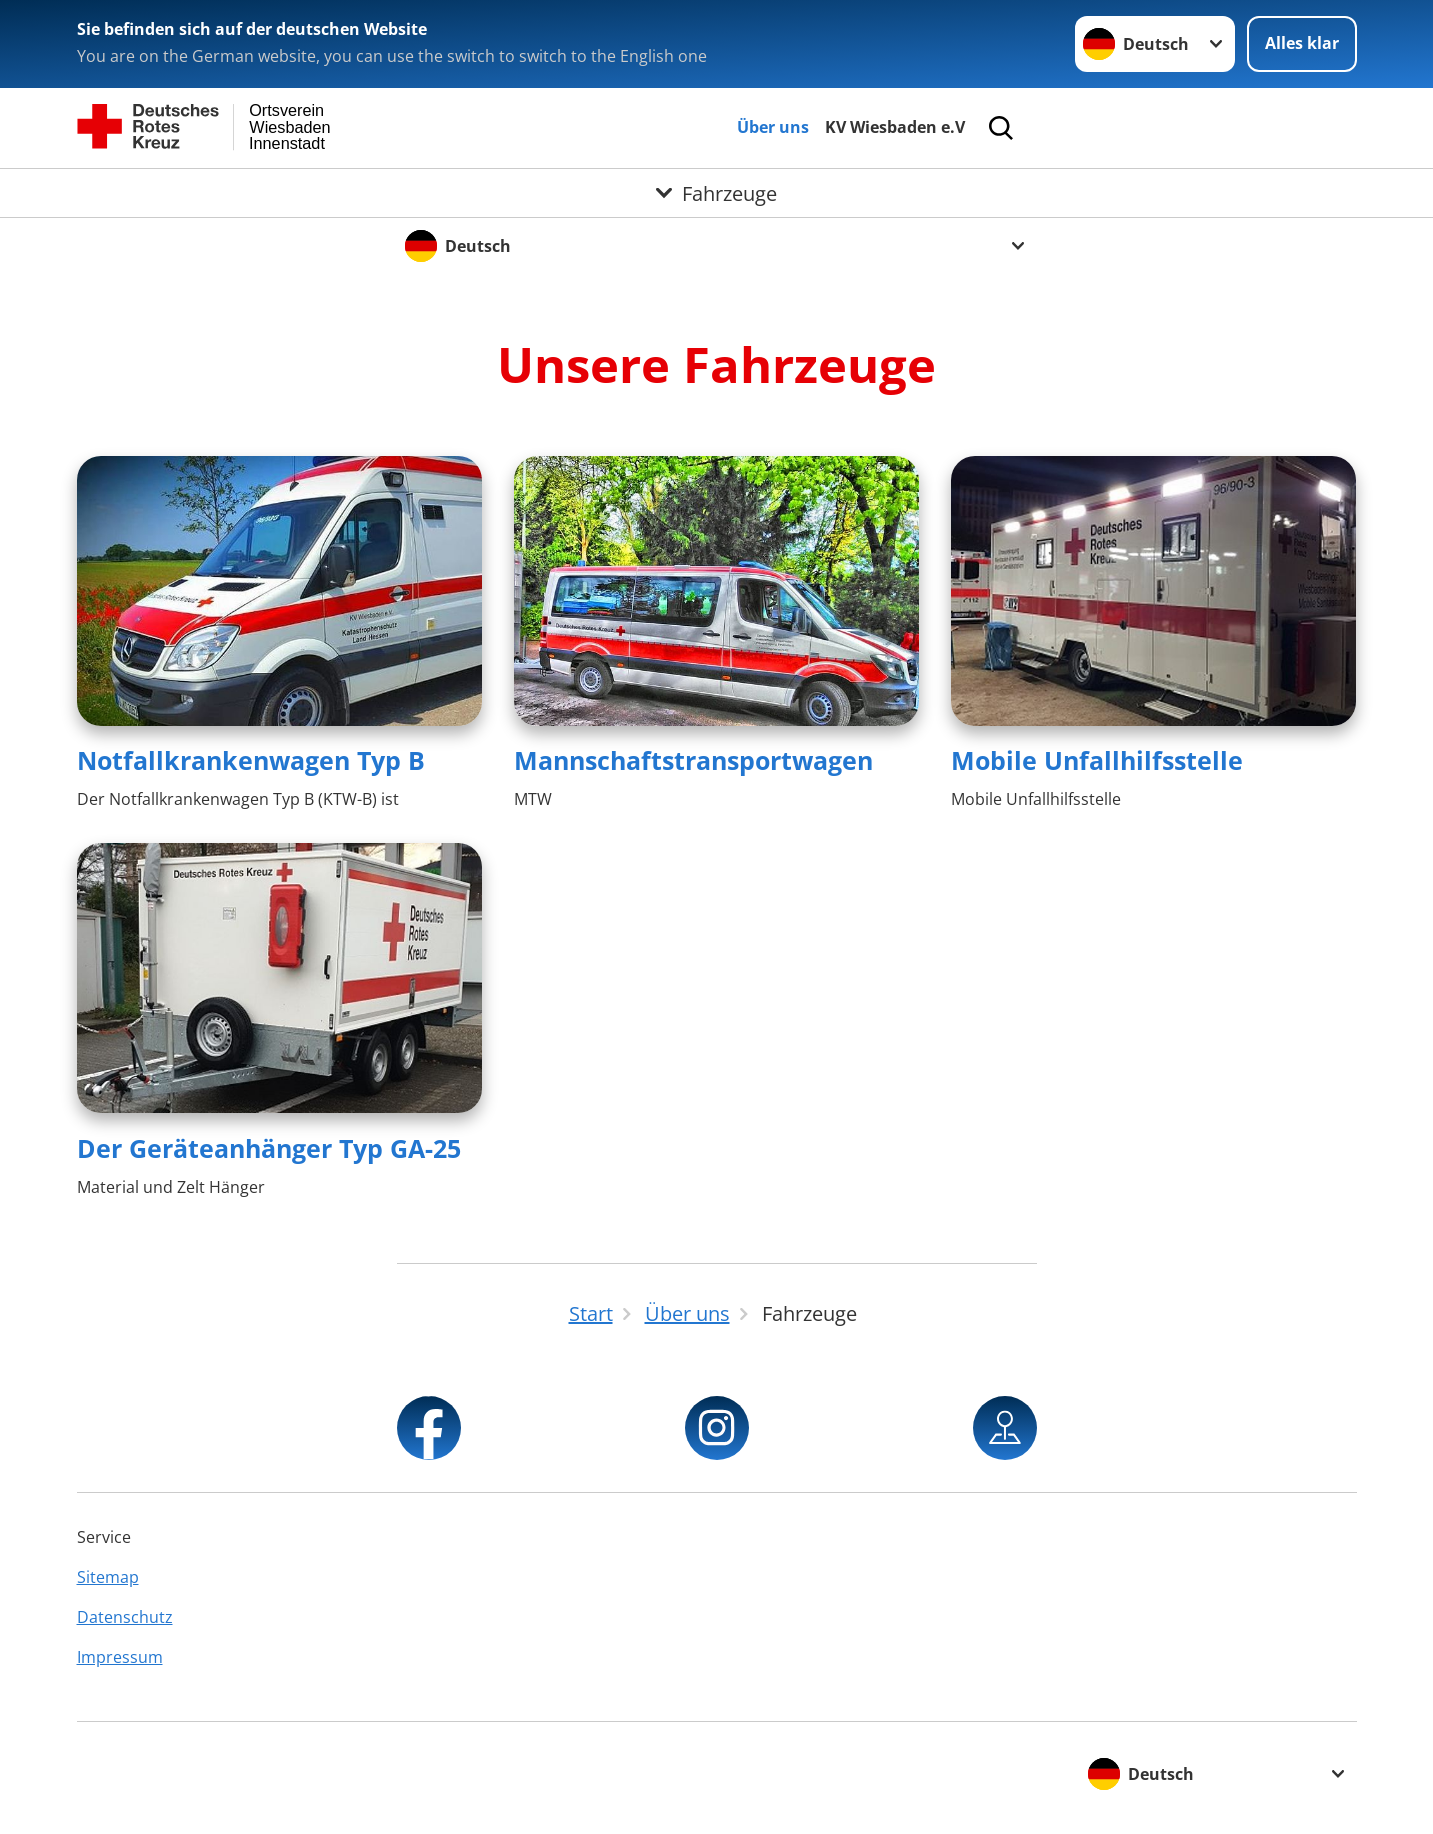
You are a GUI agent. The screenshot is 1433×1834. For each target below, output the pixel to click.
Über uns (773, 127)
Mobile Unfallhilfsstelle (1097, 760)
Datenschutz (125, 1617)
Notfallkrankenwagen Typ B (251, 760)
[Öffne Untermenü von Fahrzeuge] (716, 193)
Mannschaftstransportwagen (693, 760)
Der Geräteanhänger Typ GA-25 (269, 1148)
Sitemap (108, 1577)
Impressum (120, 1657)
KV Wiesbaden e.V (895, 127)
